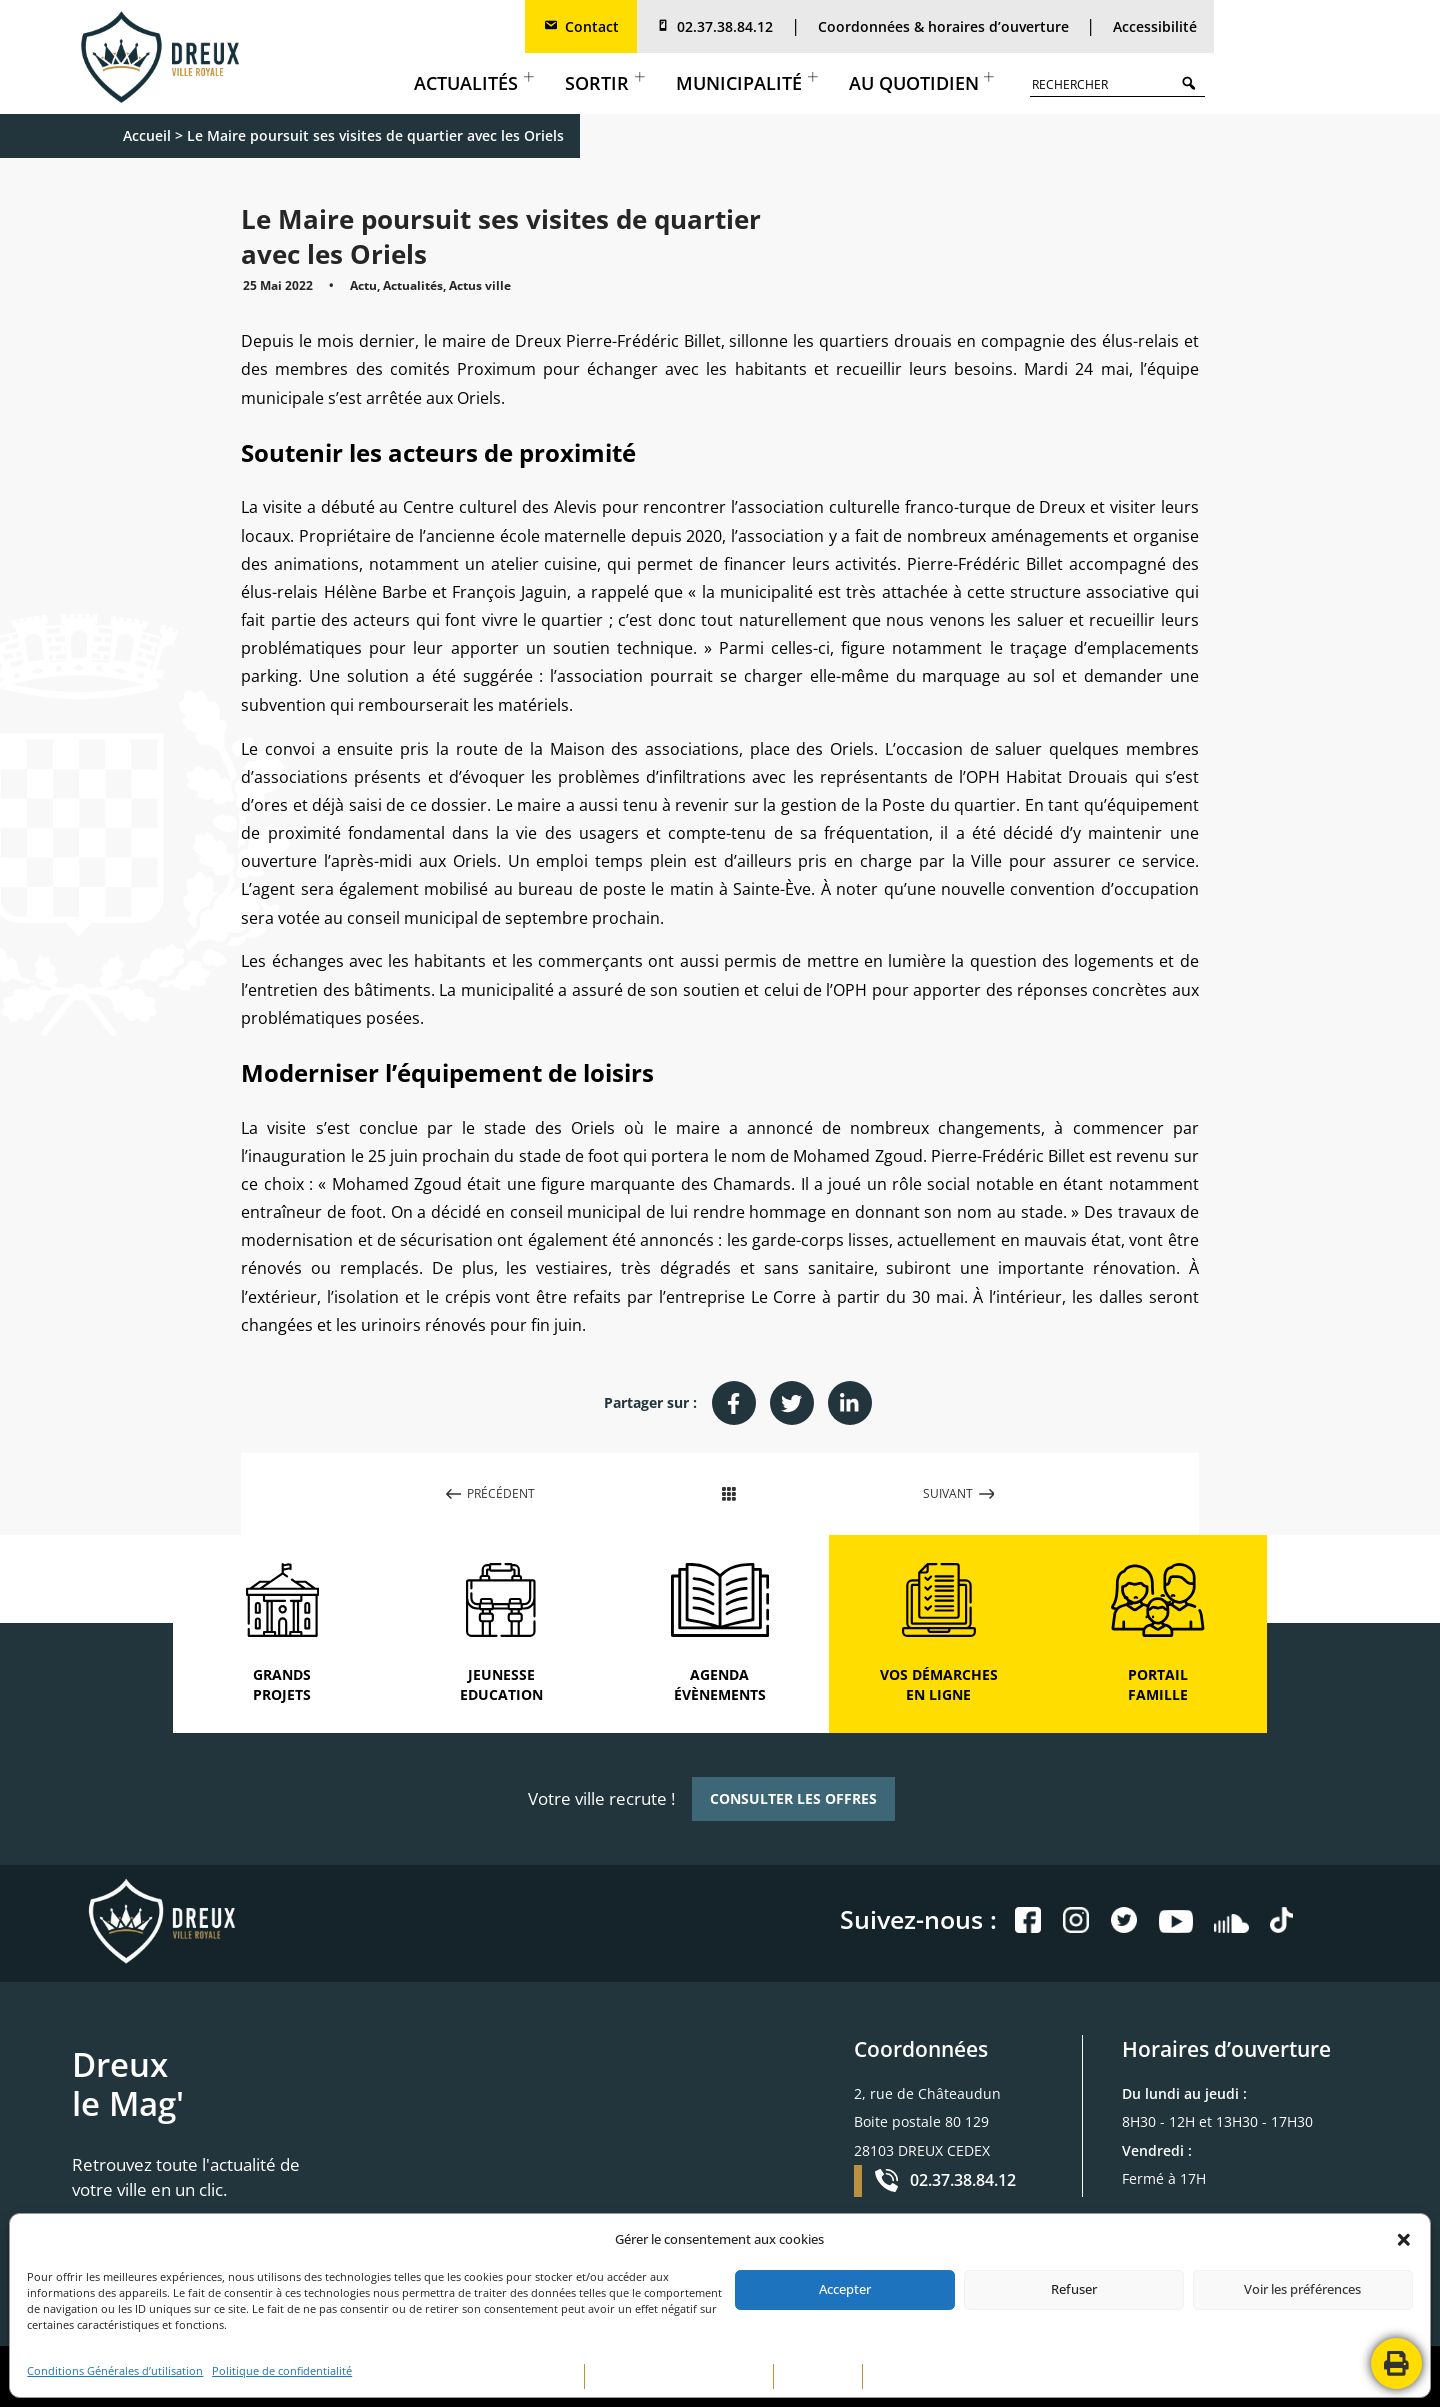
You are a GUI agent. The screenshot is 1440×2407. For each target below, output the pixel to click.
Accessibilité (1155, 26)
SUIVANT (959, 1493)
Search (1193, 82)
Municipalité (746, 83)
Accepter (845, 2289)
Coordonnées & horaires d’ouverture (943, 26)
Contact (581, 26)
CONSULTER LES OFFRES (793, 1798)
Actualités (473, 83)
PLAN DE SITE (818, 2376)
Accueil (147, 135)
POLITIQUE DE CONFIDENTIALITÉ (679, 2376)
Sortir (604, 83)
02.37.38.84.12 (714, 26)
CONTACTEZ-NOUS (921, 2376)
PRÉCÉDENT (491, 1493)
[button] (1404, 2240)
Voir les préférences (1302, 2289)
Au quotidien (921, 83)
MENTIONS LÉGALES (522, 2376)
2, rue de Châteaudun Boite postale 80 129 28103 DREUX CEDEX (927, 2121)
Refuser (1074, 2289)
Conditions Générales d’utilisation (115, 2371)
